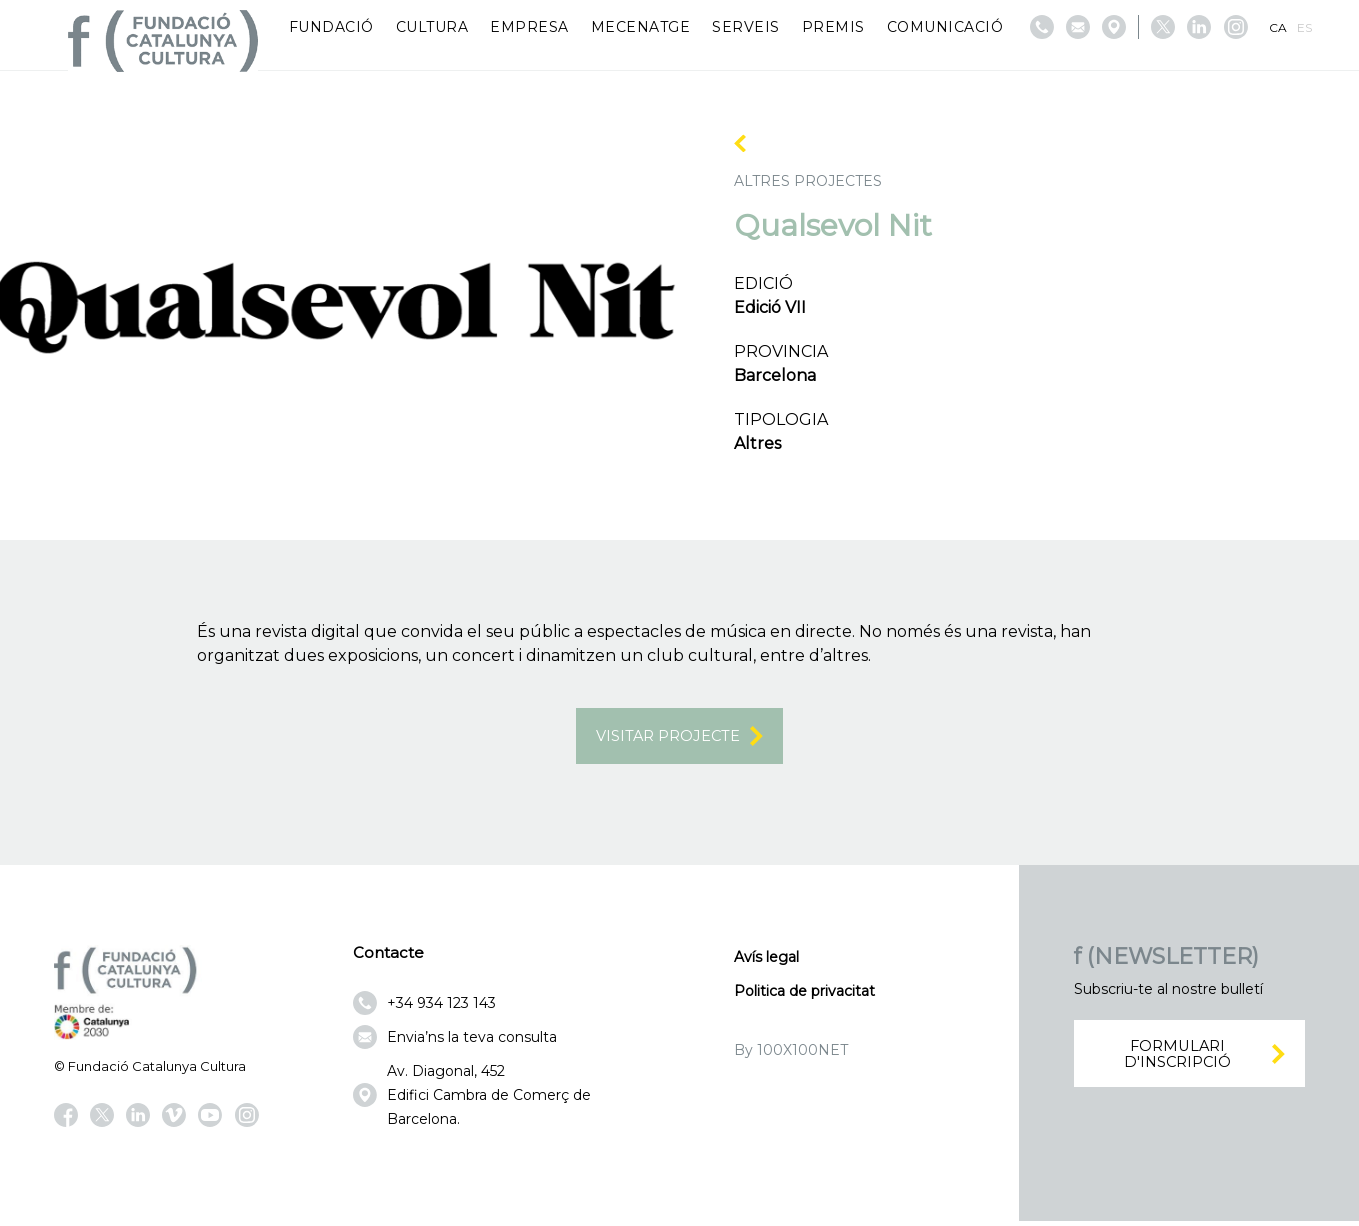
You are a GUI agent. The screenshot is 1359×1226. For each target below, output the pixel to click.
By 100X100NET (791, 1054)
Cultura (432, 27)
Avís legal (766, 961)
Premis (833, 27)
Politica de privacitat (804, 995)
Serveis (746, 27)
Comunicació (945, 27)
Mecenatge (641, 27)
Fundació (331, 27)
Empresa (529, 27)
